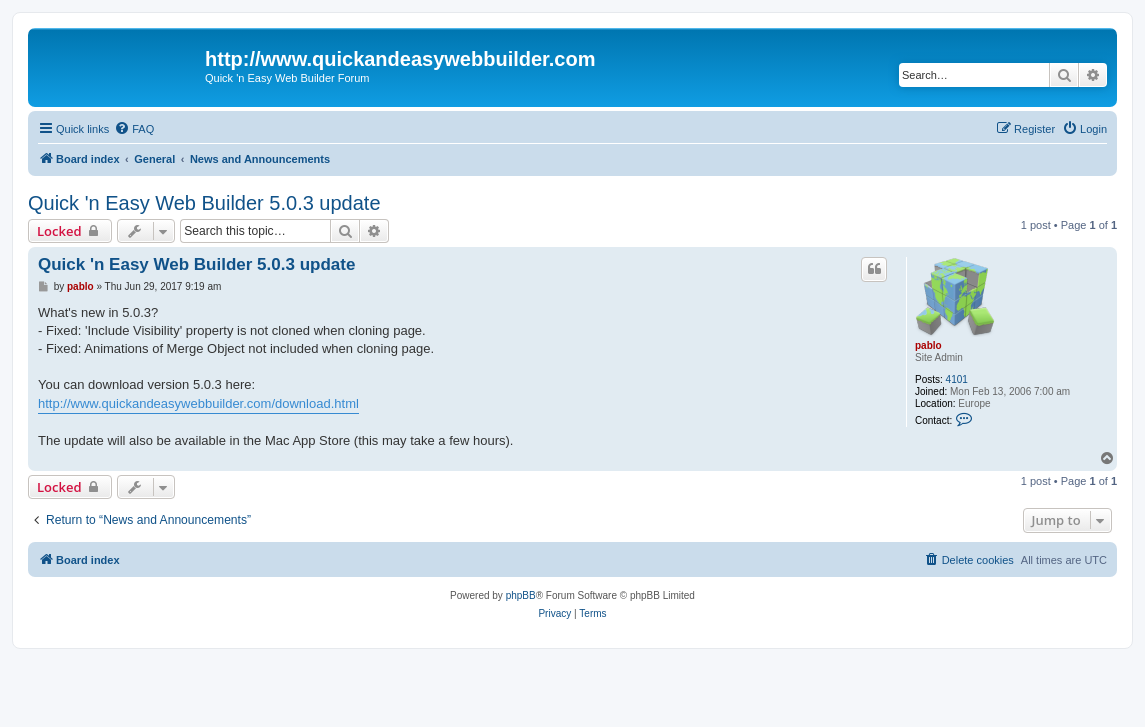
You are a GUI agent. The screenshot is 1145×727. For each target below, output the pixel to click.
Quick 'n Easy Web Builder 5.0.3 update (204, 203)
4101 (957, 379)
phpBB (521, 595)
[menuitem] (134, 129)
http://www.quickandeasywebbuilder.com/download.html (198, 403)
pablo (928, 345)
